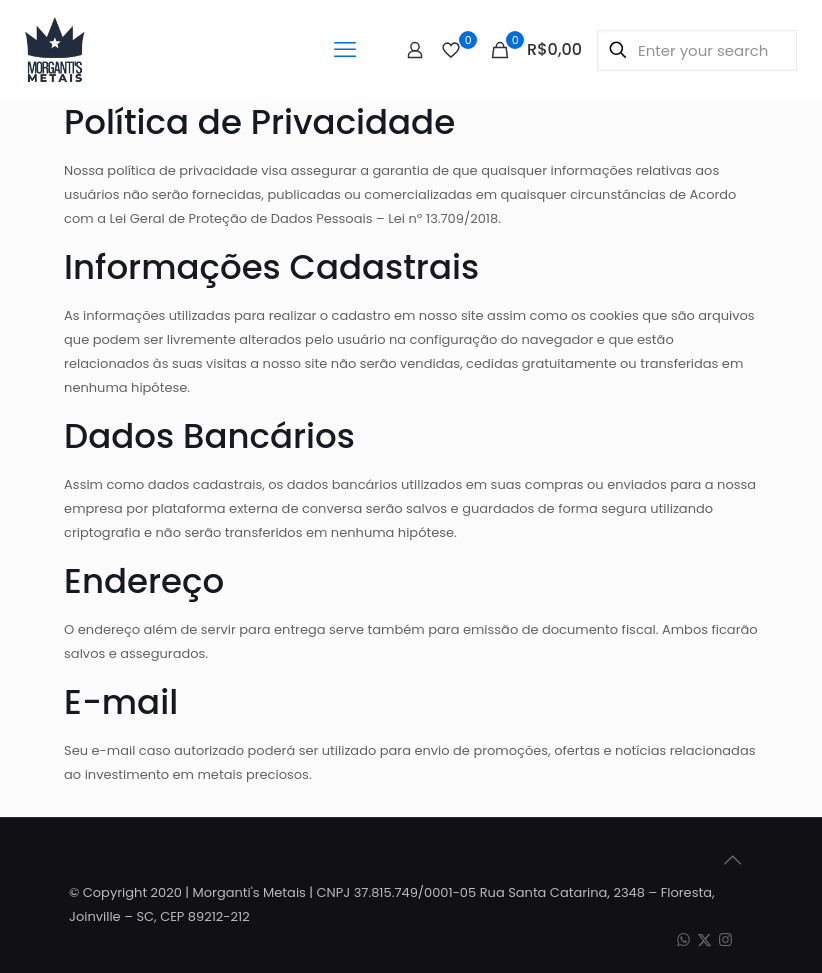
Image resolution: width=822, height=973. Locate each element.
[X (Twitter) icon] (704, 939)
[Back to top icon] (732, 860)
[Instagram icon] (725, 939)
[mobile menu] (345, 50)
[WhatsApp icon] (683, 939)
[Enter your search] (697, 50)
